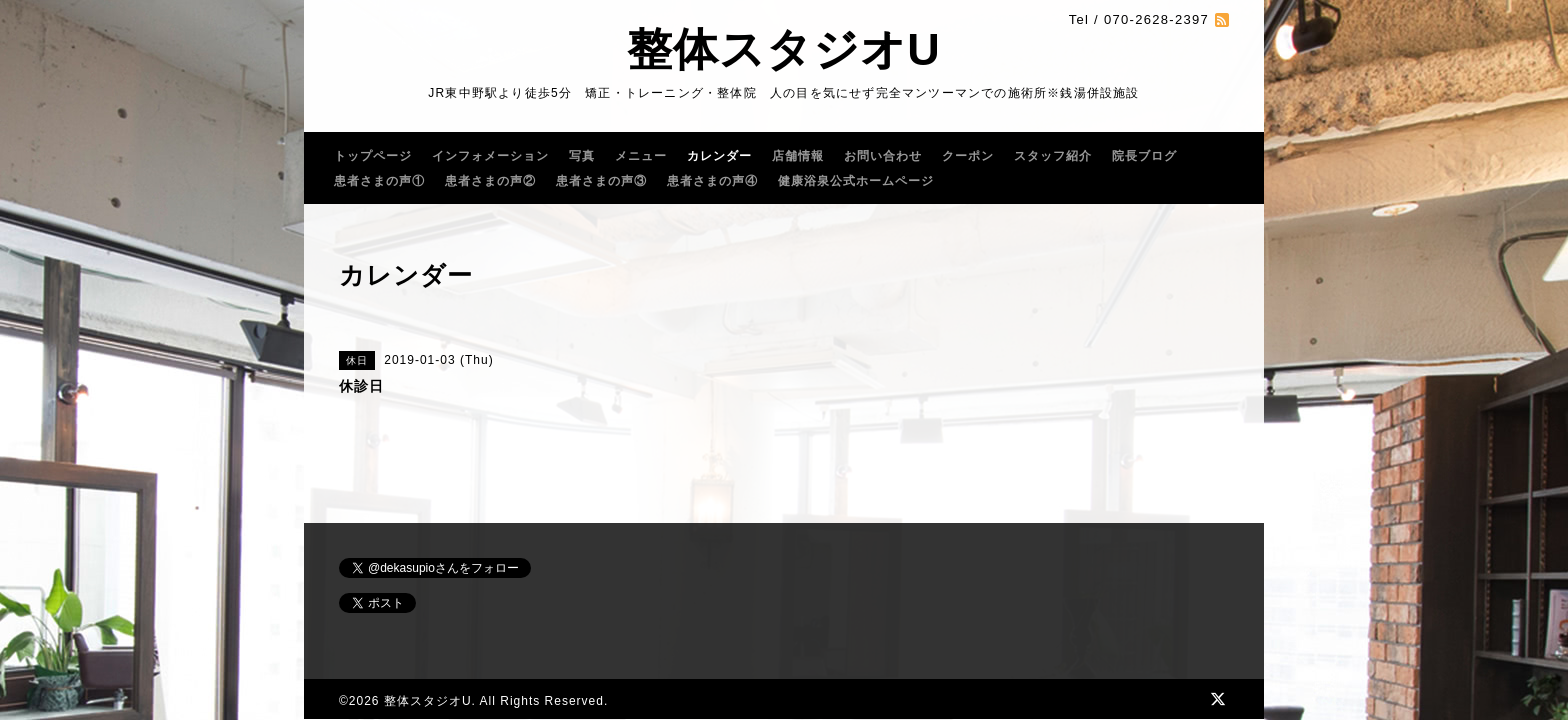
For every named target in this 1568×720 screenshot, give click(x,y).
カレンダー (719, 156)
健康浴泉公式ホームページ (856, 181)
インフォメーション (490, 156)
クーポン (968, 156)
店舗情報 (798, 156)
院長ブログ (1144, 156)
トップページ (373, 156)
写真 (582, 156)
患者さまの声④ (712, 181)
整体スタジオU (784, 49)
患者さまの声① (379, 181)
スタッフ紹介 (1053, 156)
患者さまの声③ (601, 181)
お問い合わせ (883, 156)
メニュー (641, 156)
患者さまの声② (490, 181)
